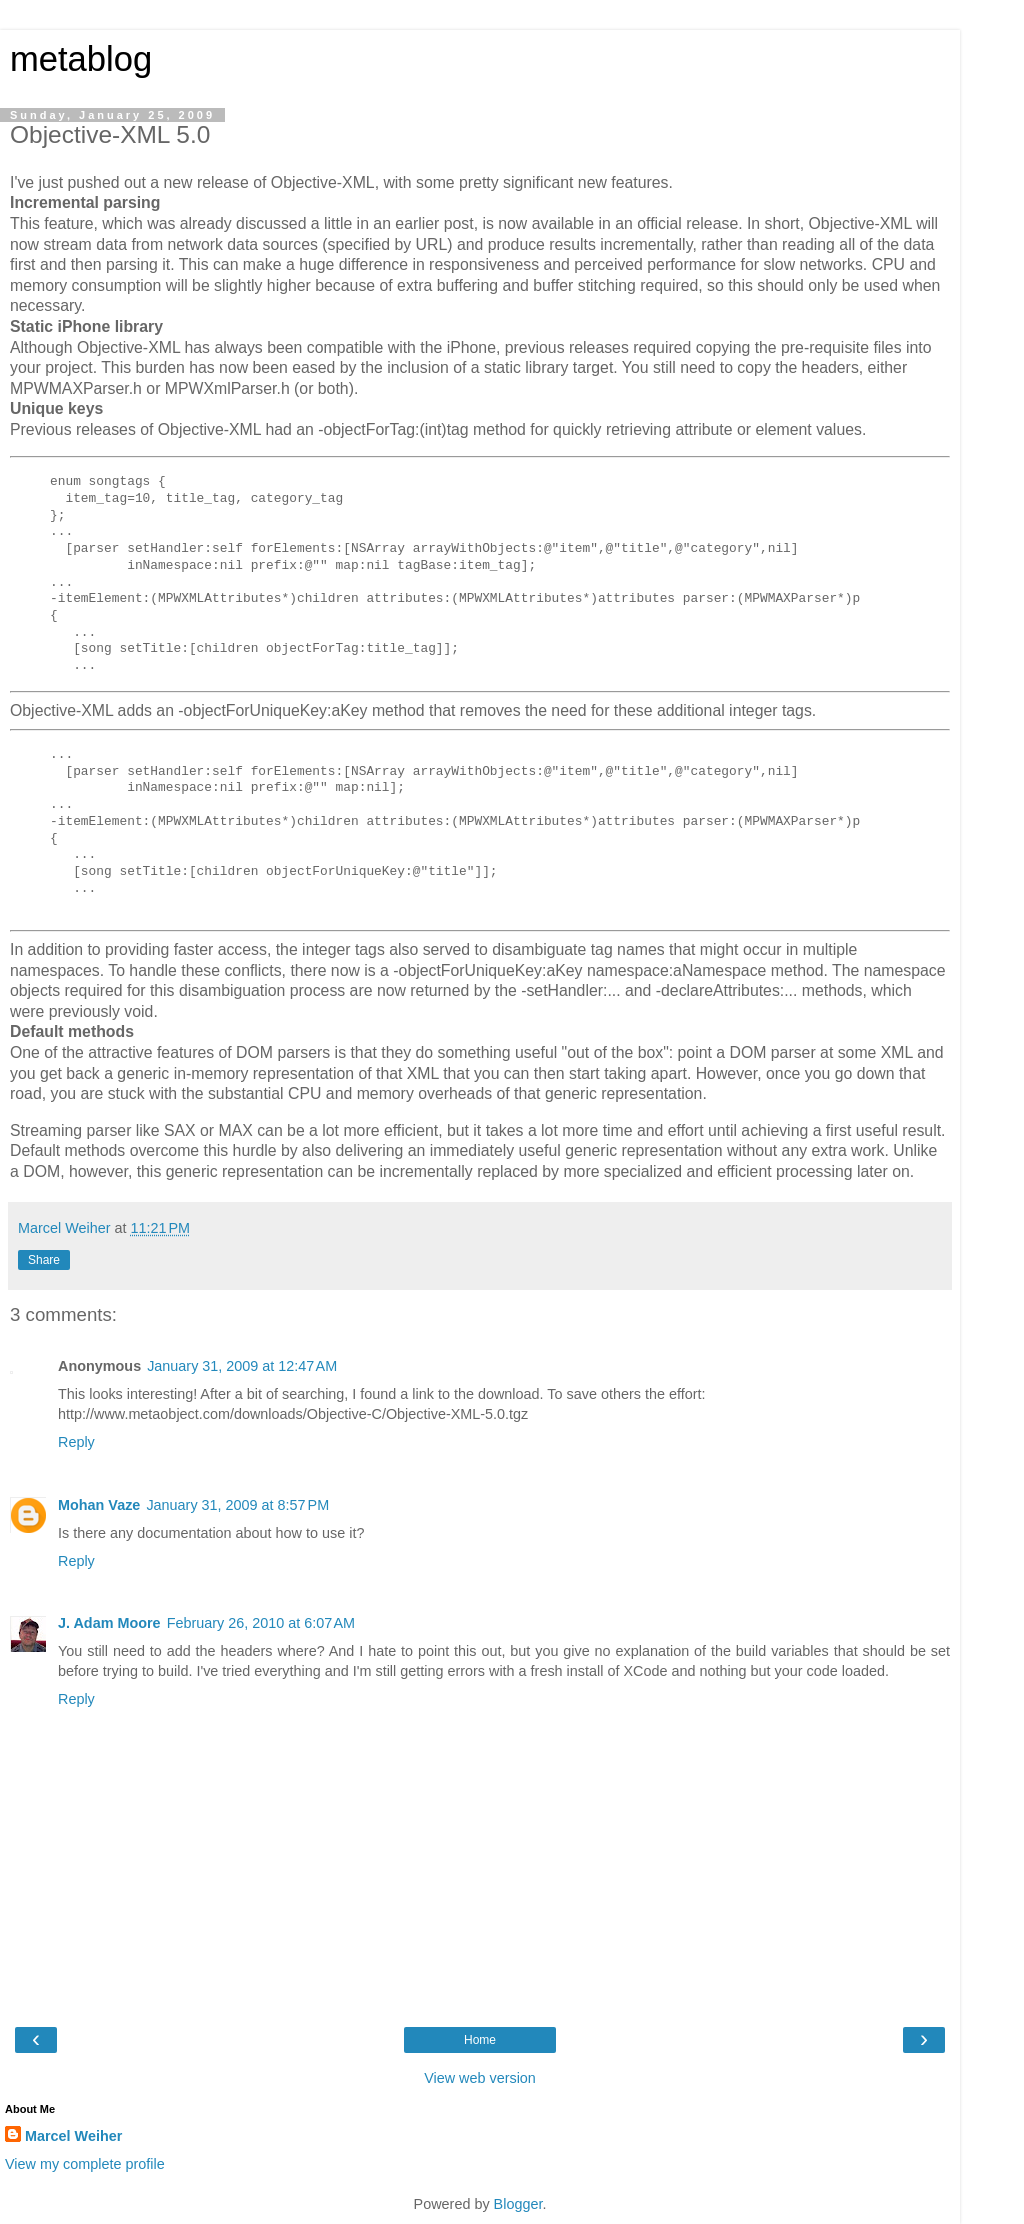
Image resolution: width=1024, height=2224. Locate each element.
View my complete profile (85, 2164)
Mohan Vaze (99, 1505)
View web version (480, 2078)
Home (480, 2040)
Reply (76, 1442)
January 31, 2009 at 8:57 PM (237, 1505)
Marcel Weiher (73, 2136)
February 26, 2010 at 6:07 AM (261, 1623)
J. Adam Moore (109, 1623)
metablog (81, 59)
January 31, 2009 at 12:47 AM (242, 1366)
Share (44, 1260)
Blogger (518, 2204)
